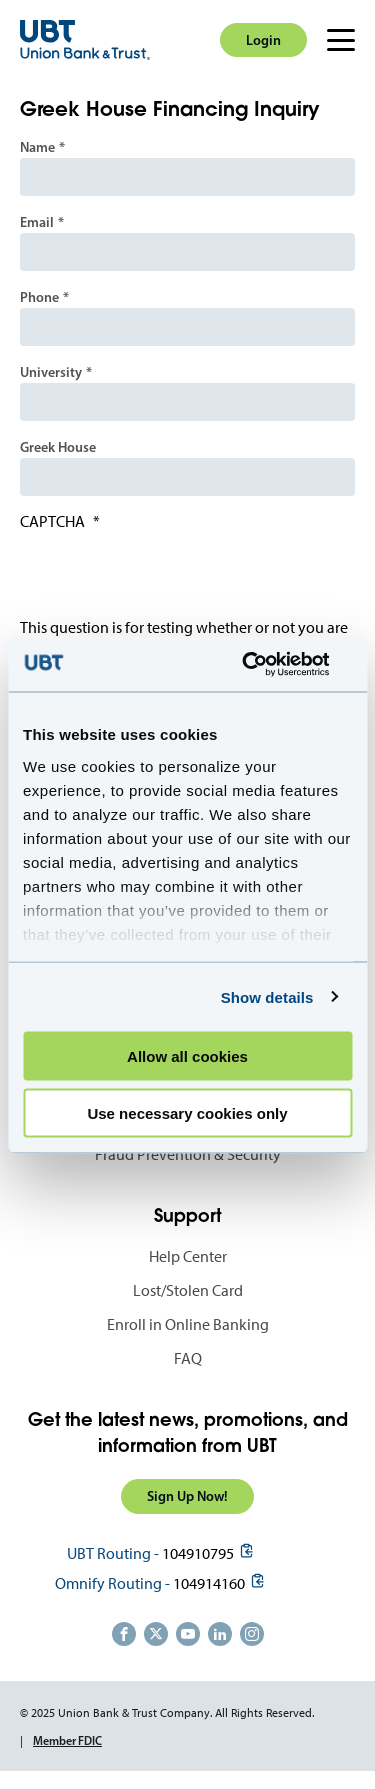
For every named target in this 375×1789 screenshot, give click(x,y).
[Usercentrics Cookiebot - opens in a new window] (267, 664)
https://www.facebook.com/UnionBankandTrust (124, 1634)
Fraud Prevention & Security (188, 1154)
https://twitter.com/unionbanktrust (156, 1634)
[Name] (187, 177)
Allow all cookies (187, 1056)
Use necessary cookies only (187, 1112)
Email (37, 222)
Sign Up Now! (187, 1496)
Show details (267, 996)
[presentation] (172, 579)
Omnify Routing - (112, 1583)
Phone (39, 297)
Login (263, 40)
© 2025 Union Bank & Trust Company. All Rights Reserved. (167, 1713)
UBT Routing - (113, 1553)
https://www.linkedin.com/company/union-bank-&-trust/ (220, 1634)
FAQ (188, 1358)
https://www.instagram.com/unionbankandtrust (252, 1634)
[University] (187, 402)
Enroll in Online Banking (188, 1324)
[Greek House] (187, 477)
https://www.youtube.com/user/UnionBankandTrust (188, 1634)
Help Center (188, 1256)
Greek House (58, 447)
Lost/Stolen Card (188, 1290)
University (51, 372)
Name (37, 147)
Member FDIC (67, 1740)
